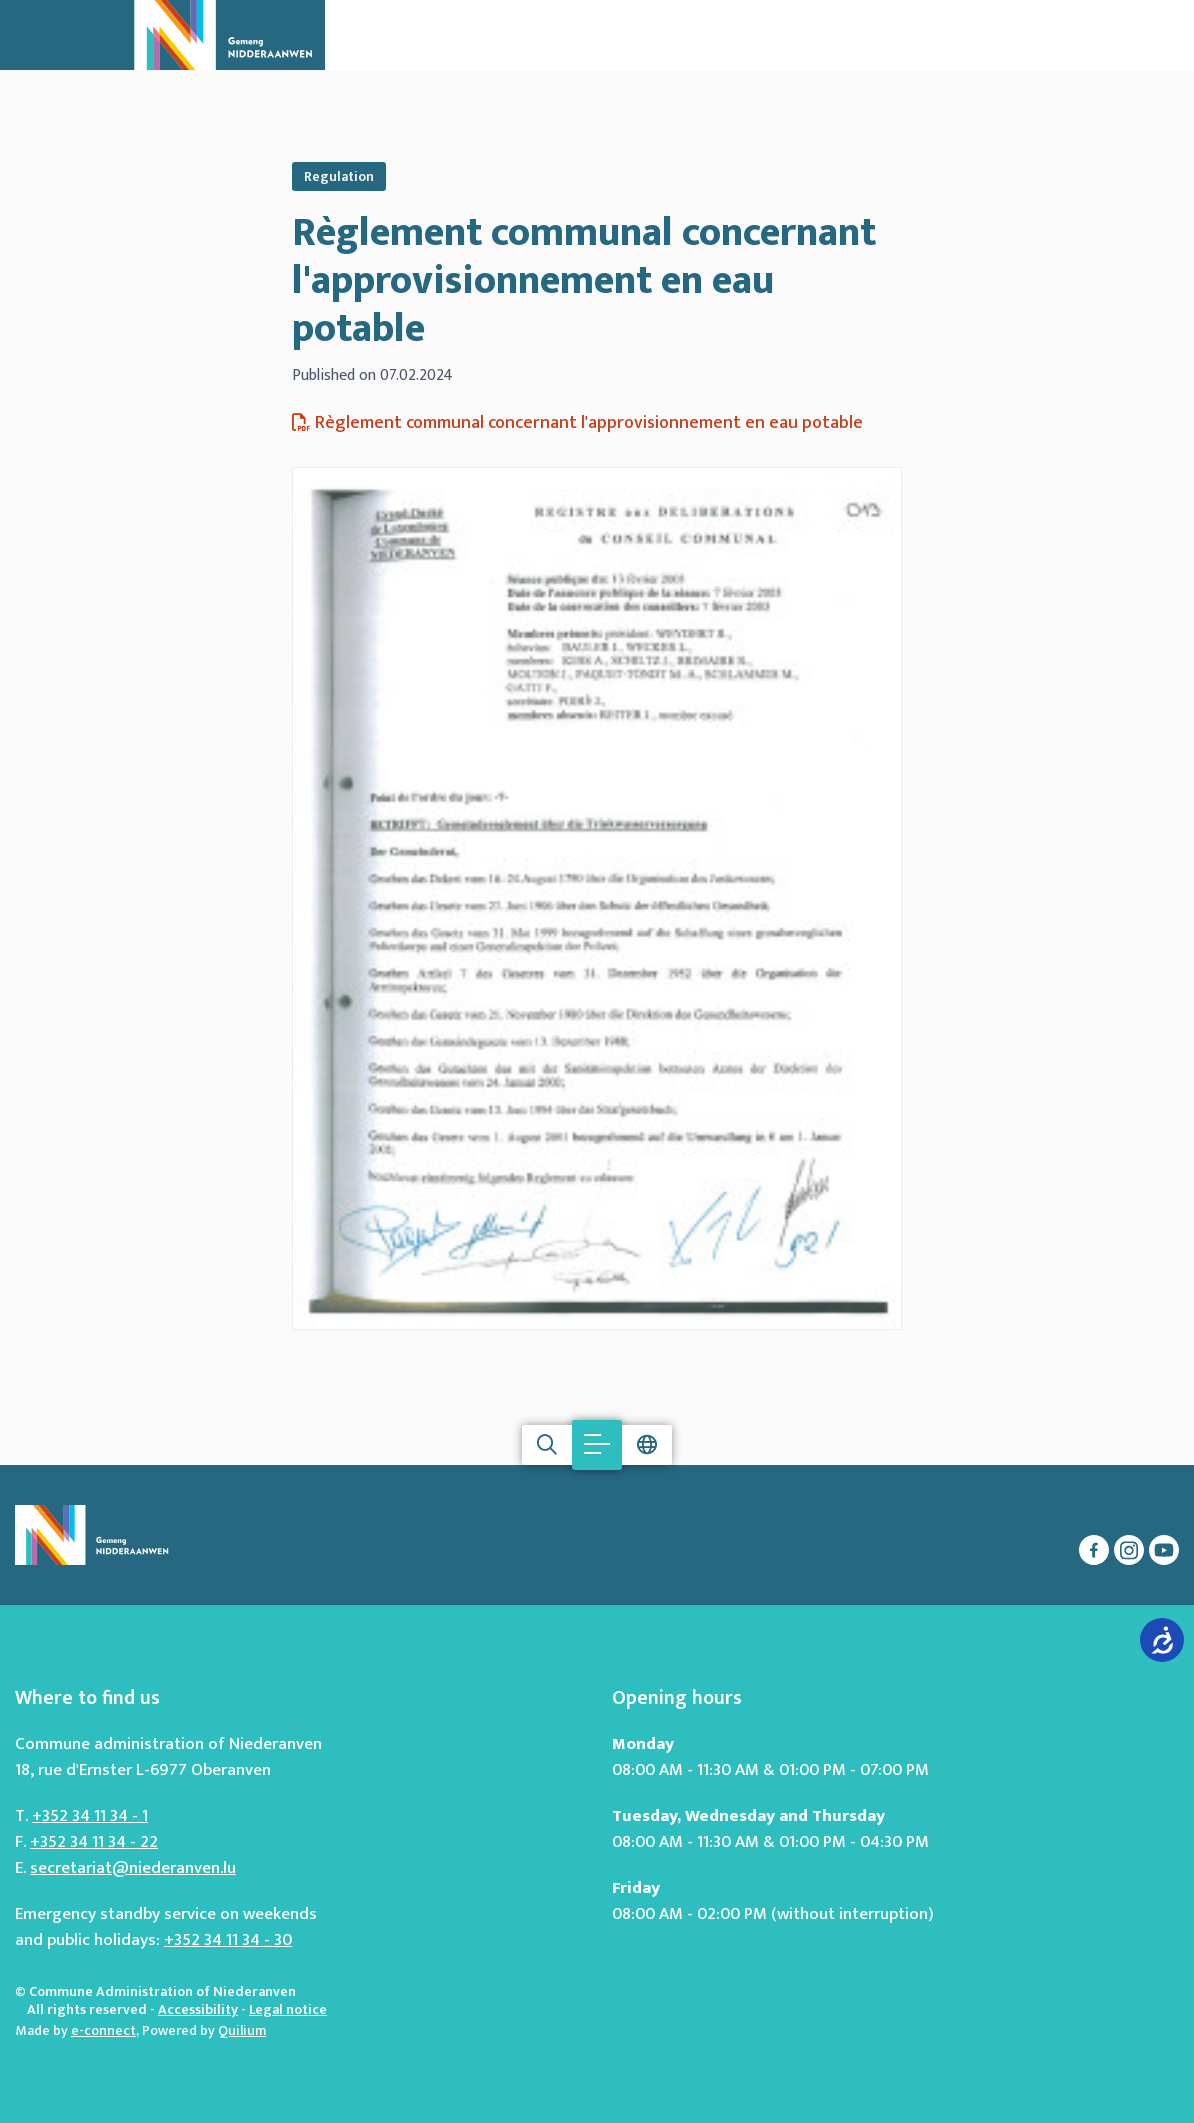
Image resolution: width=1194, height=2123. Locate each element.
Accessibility (198, 2009)
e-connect (103, 2030)
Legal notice (288, 2009)
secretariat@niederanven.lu (133, 1868)
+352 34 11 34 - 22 (94, 1842)
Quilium (242, 2030)
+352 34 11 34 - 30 (228, 1940)
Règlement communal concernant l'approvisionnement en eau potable (584, 281)
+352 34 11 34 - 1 (90, 1816)
